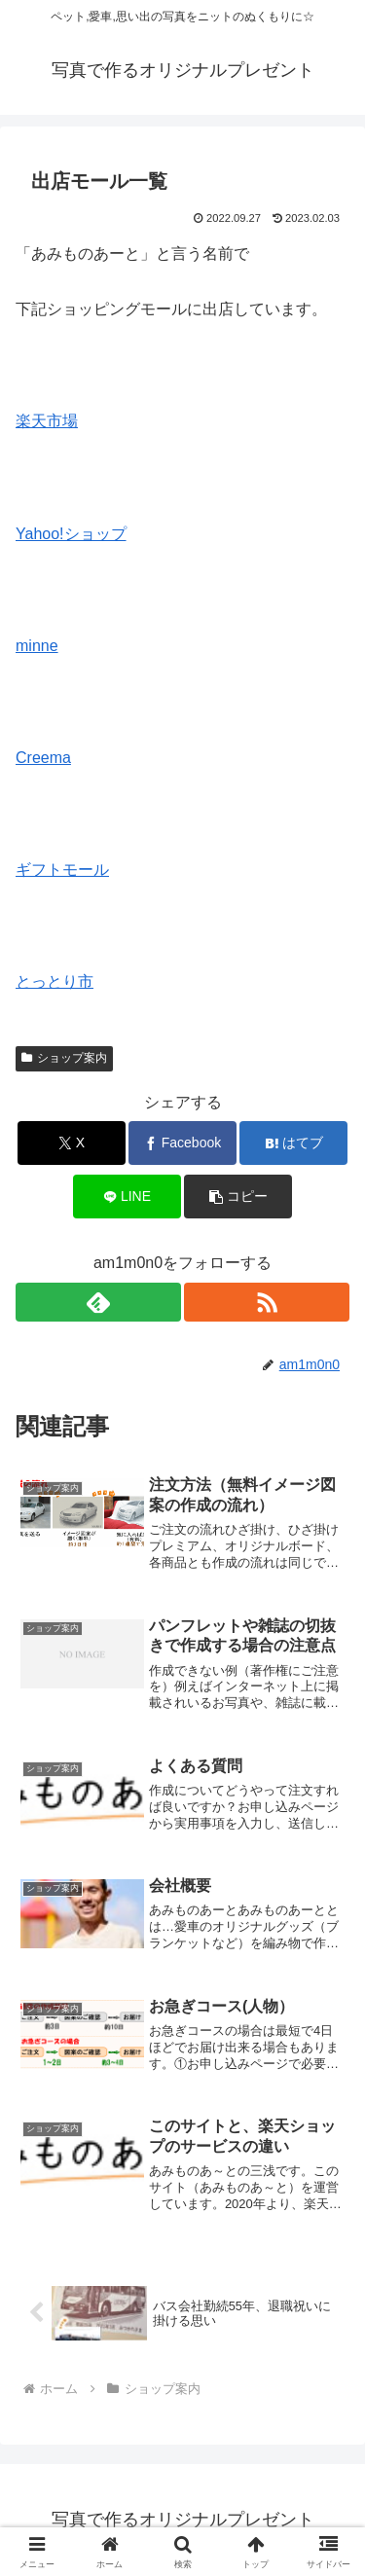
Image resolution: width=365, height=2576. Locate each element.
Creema (43, 757)
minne (37, 645)
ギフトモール (62, 869)
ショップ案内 (64, 1058)
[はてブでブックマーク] (293, 1143)
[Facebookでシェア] (182, 1143)
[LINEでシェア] (127, 1196)
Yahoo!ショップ (71, 534)
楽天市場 (47, 421)
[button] (238, 1196)
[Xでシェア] (72, 1143)
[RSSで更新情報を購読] (266, 1302)
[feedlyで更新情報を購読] (98, 1302)
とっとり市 (54, 981)
